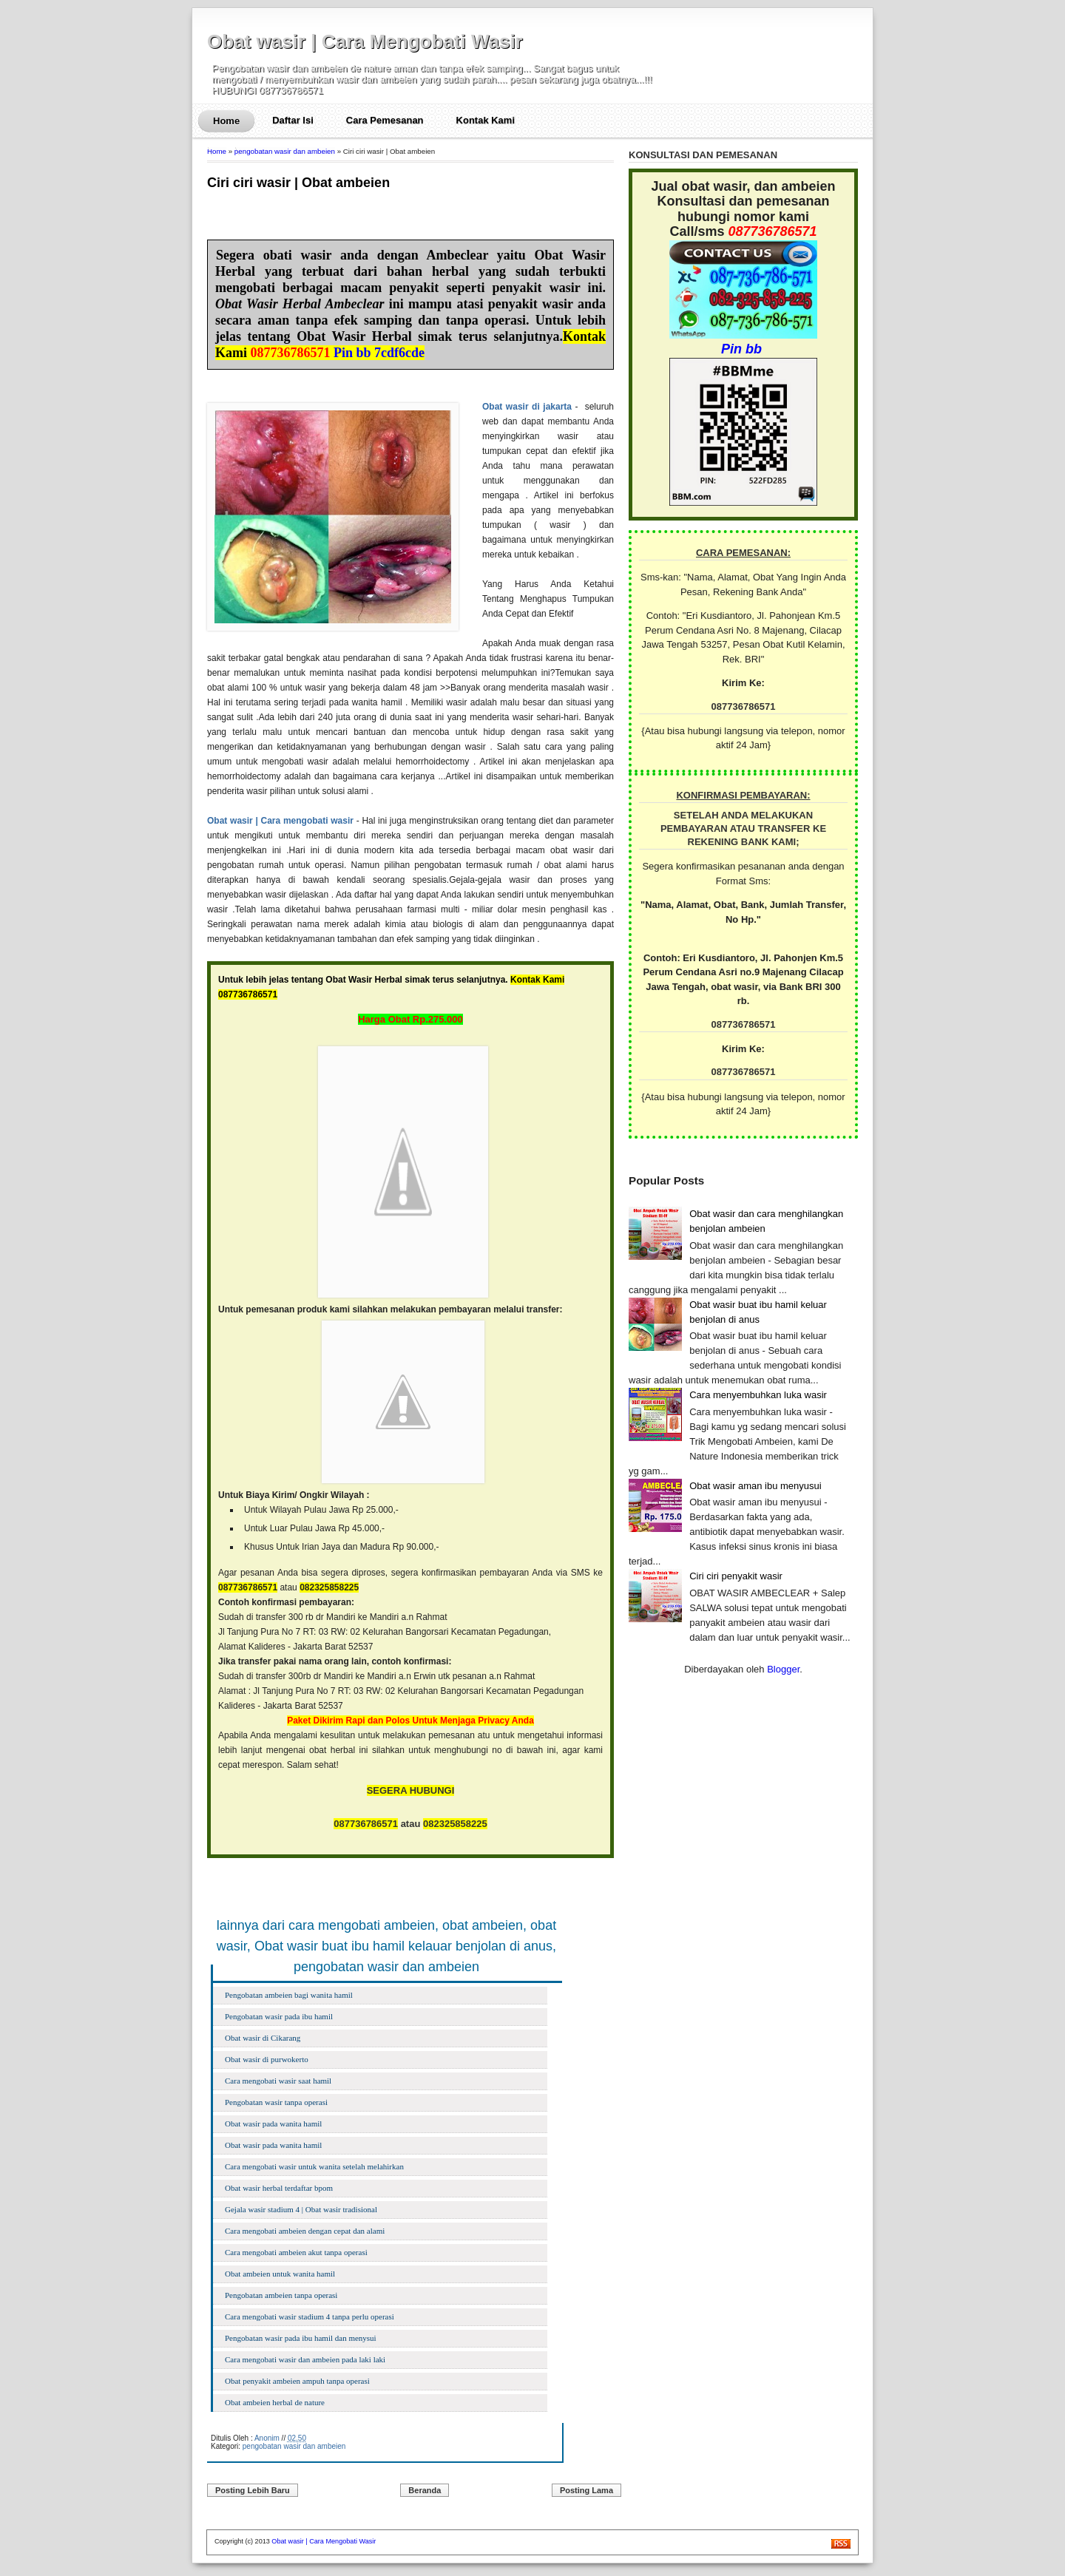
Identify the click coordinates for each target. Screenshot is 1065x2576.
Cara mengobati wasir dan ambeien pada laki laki (305, 2359)
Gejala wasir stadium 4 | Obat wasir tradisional (301, 2209)
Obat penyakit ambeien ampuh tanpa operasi (297, 2380)
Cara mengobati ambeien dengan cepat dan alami (305, 2230)
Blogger (783, 1669)
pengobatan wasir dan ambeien (284, 151)
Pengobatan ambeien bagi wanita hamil (289, 1994)
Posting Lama (586, 2490)
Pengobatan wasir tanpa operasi (276, 2102)
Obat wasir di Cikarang (262, 2037)
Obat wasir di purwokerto (266, 2059)
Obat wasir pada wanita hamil (273, 2123)
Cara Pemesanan (385, 120)
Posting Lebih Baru (252, 2490)
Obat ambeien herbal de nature (275, 2402)
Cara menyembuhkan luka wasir (758, 1394)
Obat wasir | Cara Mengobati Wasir (365, 41)
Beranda (424, 2490)
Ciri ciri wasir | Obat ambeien (298, 182)
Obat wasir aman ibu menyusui (755, 1485)
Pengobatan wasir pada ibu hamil (279, 2016)
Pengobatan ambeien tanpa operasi (281, 2295)
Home (226, 120)
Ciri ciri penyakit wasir (735, 1576)
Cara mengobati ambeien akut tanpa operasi (296, 2252)
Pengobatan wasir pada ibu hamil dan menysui (300, 2337)
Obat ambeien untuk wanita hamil (280, 2273)
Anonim (267, 2438)
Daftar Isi (293, 120)
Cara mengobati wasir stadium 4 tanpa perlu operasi (309, 2316)
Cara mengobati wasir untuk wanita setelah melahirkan (314, 2166)
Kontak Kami (485, 120)
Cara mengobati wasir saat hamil (278, 2080)
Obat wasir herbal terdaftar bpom (279, 2187)
